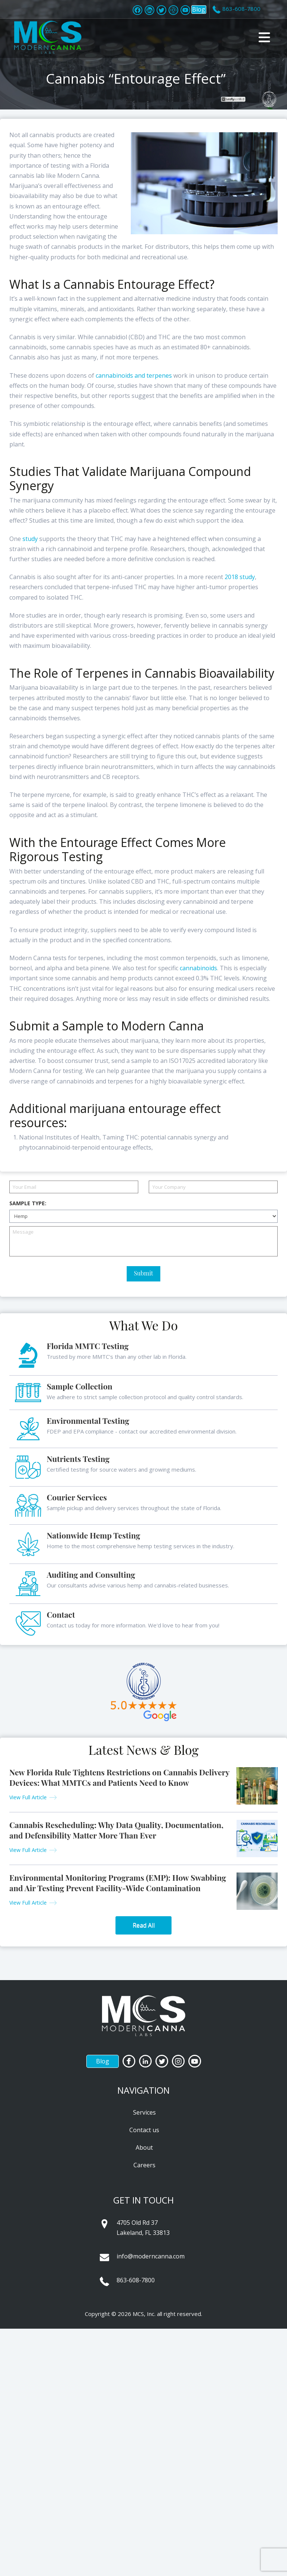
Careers (144, 2165)
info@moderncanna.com (151, 2256)
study (30, 539)
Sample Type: (27, 1203)
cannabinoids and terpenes (134, 375)
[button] (264, 37)
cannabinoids (198, 968)
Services (144, 2112)
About (144, 2147)
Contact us (144, 2130)
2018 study (240, 577)
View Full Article (28, 1797)
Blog (198, 9)
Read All (144, 1925)
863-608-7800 (136, 2280)
